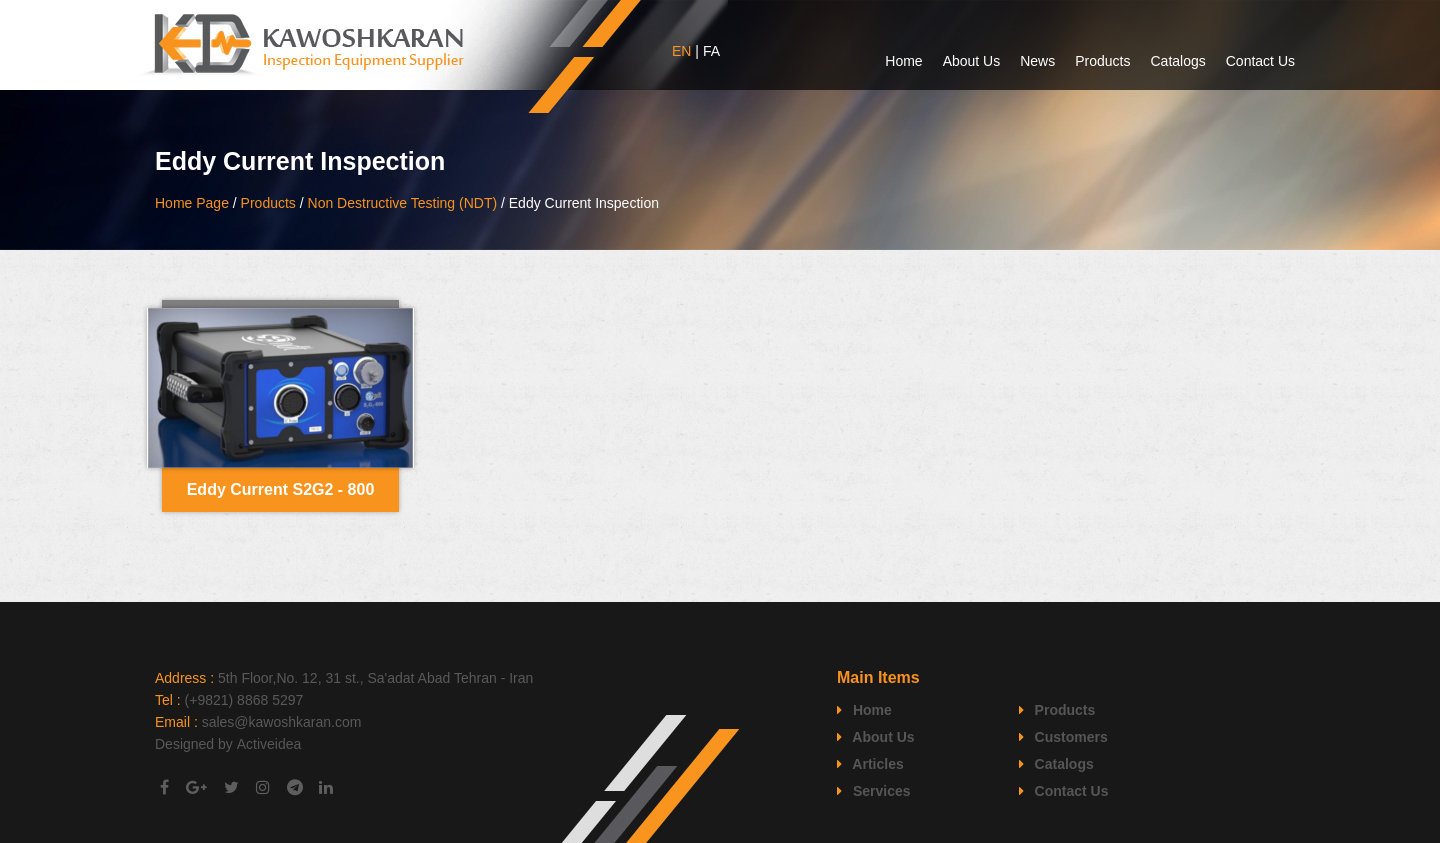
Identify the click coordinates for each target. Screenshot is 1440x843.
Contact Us (1260, 61)
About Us (972, 61)
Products (1102, 61)
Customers (1063, 737)
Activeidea (269, 744)
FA (711, 51)
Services (874, 791)
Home (903, 61)
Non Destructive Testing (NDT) (403, 203)
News (1037, 61)
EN (681, 51)
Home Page (192, 203)
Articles (870, 764)
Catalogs (1177, 61)
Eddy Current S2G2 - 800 (281, 489)
